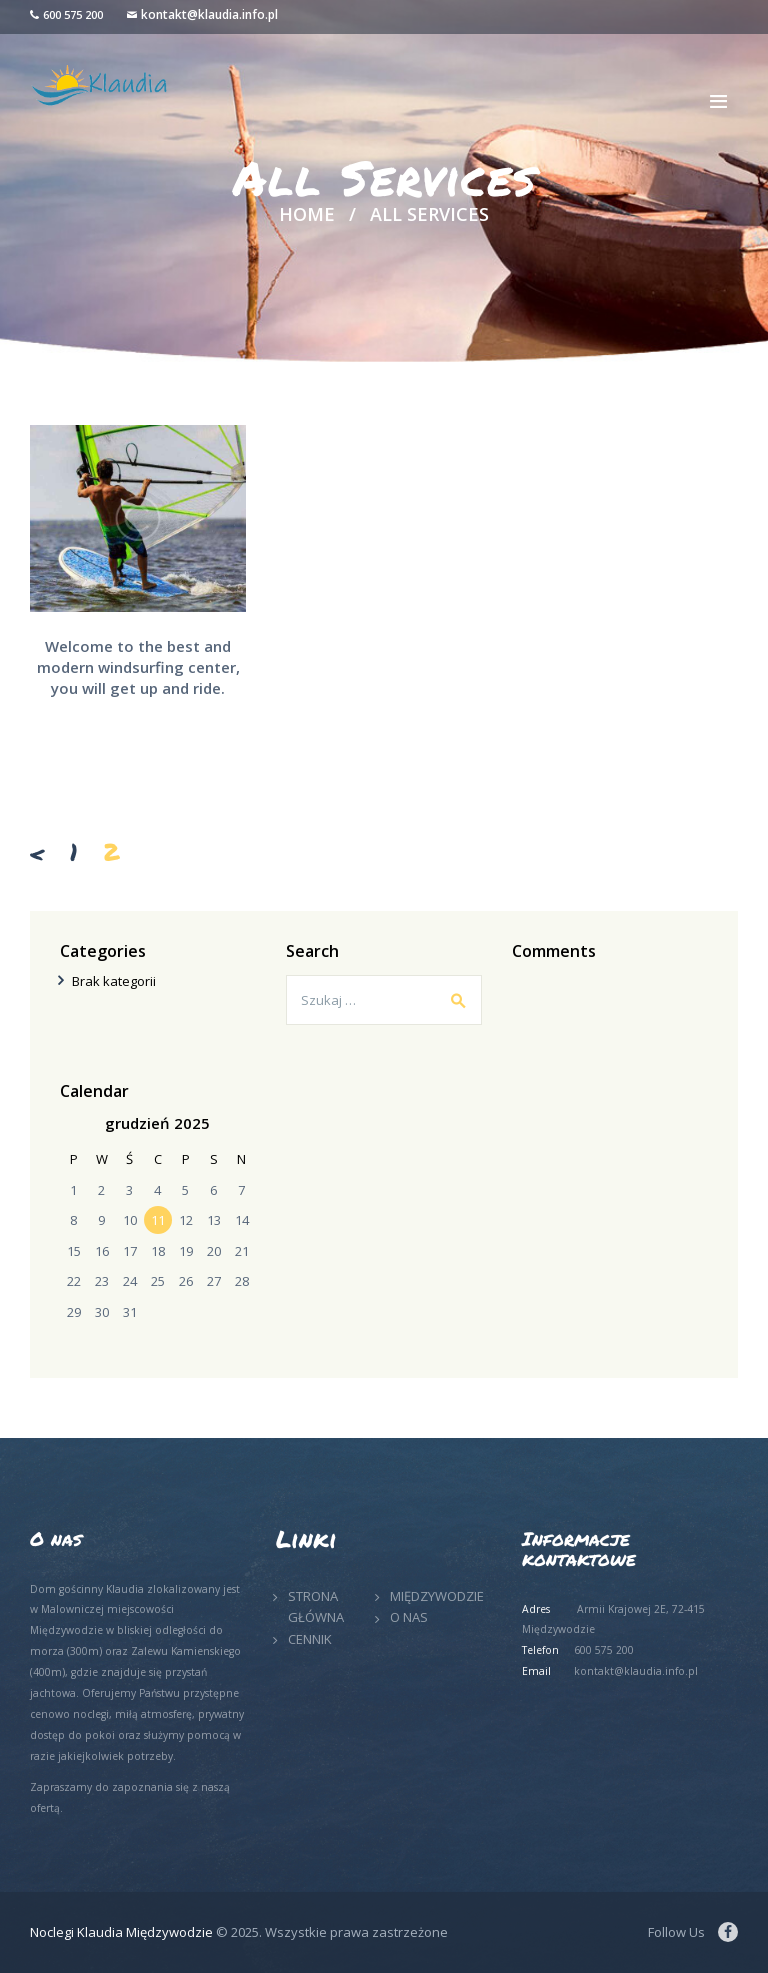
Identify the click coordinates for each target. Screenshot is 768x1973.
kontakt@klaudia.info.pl (209, 14)
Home (307, 214)
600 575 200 (73, 14)
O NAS (409, 1617)
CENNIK (310, 1639)
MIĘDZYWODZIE (437, 1596)
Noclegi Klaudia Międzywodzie (121, 1932)
